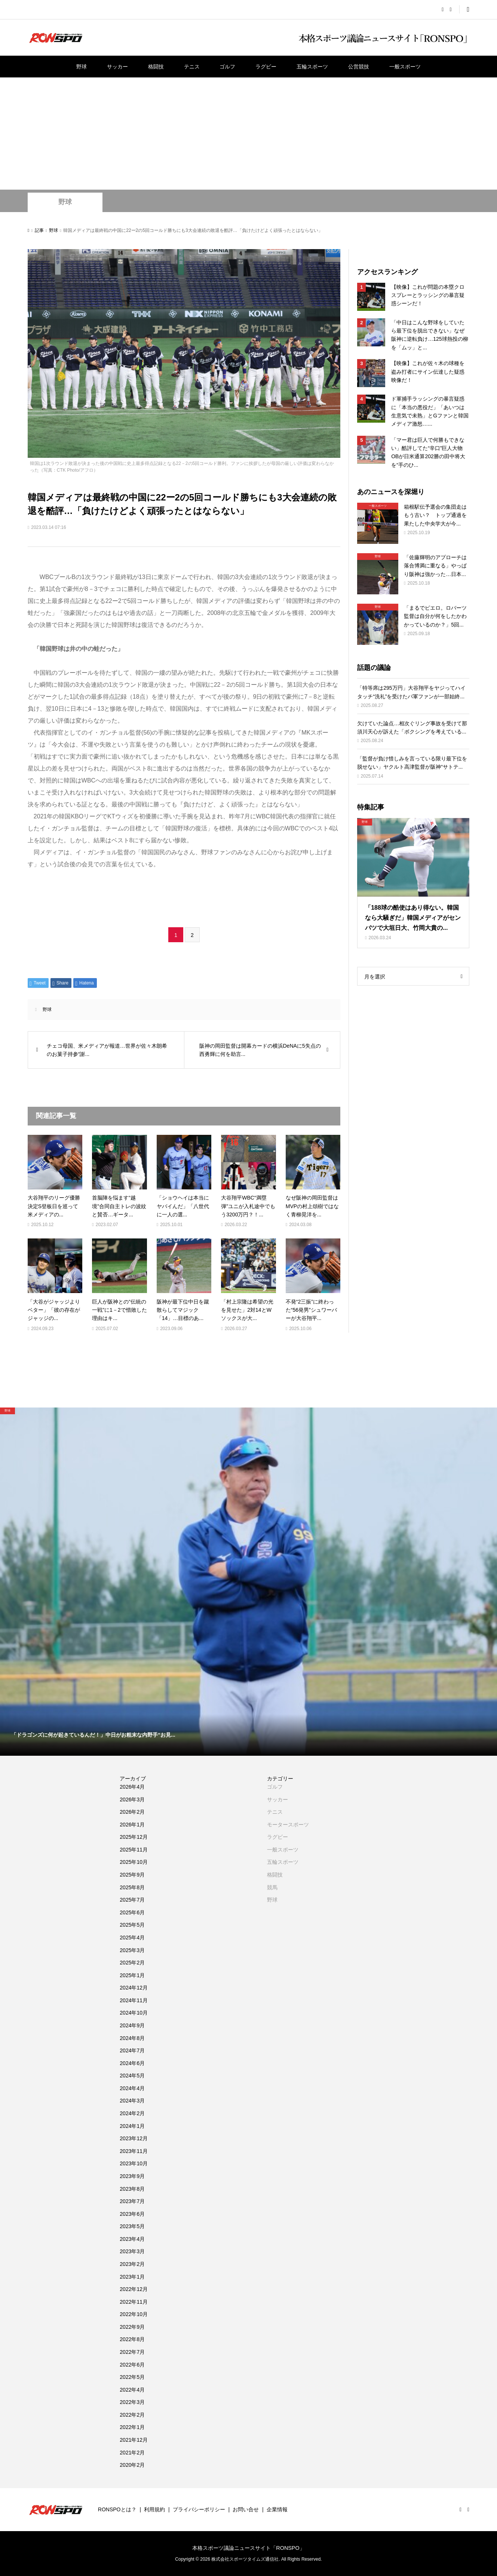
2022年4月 (132, 2390)
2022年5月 (132, 2377)
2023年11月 (134, 2151)
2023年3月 (132, 2251)
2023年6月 (132, 2214)
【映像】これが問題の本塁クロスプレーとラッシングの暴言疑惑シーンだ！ (427, 295)
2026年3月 (132, 1799)
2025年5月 (132, 1925)
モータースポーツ (288, 1825)
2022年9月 (132, 2327)
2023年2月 (132, 2264)
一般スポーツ (405, 67)
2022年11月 (134, 2302)
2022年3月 (132, 2402)
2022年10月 (134, 2314)
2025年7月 (132, 1900)
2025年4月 (132, 1938)
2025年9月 (132, 1875)
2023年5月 (132, 2226)
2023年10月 (134, 2163)
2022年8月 (132, 2339)
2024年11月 (134, 2000)
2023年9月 (132, 2176)
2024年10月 (134, 2013)
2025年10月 (134, 1862)
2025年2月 (132, 1963)
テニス (192, 67)
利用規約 (154, 2509)
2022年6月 (132, 2365)
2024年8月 (132, 2038)
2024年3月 (132, 2101)
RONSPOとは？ (117, 2509)
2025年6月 (132, 1912)
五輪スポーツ (312, 67)
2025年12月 (134, 1837)
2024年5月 (132, 2076)
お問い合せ (246, 2509)
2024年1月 (132, 2126)
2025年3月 (132, 1950)
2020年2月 (132, 2465)
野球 (81, 67)
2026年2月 (132, 1812)
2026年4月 (132, 1787)
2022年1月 (132, 2427)
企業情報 (277, 2509)
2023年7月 (132, 2201)
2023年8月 (132, 2189)
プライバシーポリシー (199, 2509)
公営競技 (358, 67)
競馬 (272, 1887)
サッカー (117, 67)
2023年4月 (132, 2239)
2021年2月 (132, 2453)
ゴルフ (227, 67)
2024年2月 (132, 2113)
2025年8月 (132, 1887)
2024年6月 (132, 2063)
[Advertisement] (248, 133)
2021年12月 (134, 2440)
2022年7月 (132, 2352)
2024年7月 (132, 2050)
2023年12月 (134, 2138)
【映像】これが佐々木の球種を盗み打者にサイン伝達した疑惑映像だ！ (427, 371)
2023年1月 (132, 2277)
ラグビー (265, 67)
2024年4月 (132, 2088)
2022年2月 (132, 2415)
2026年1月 (132, 1825)
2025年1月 (132, 1975)
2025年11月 (134, 1850)
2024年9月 (132, 2025)
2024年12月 (134, 1988)
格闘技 (156, 67)
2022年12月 (134, 2289)
